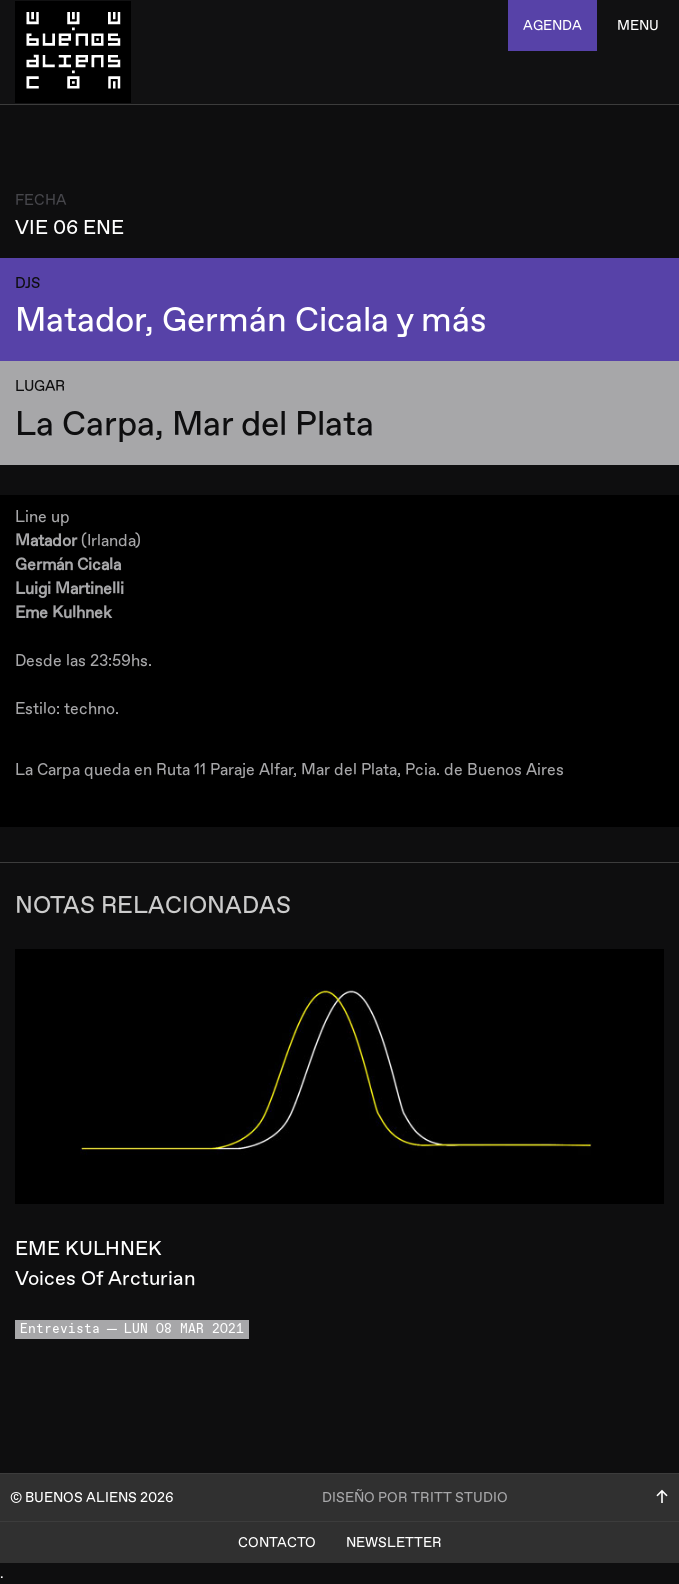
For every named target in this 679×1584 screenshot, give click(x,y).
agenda (552, 25)
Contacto (277, 1542)
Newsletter (394, 1542)
